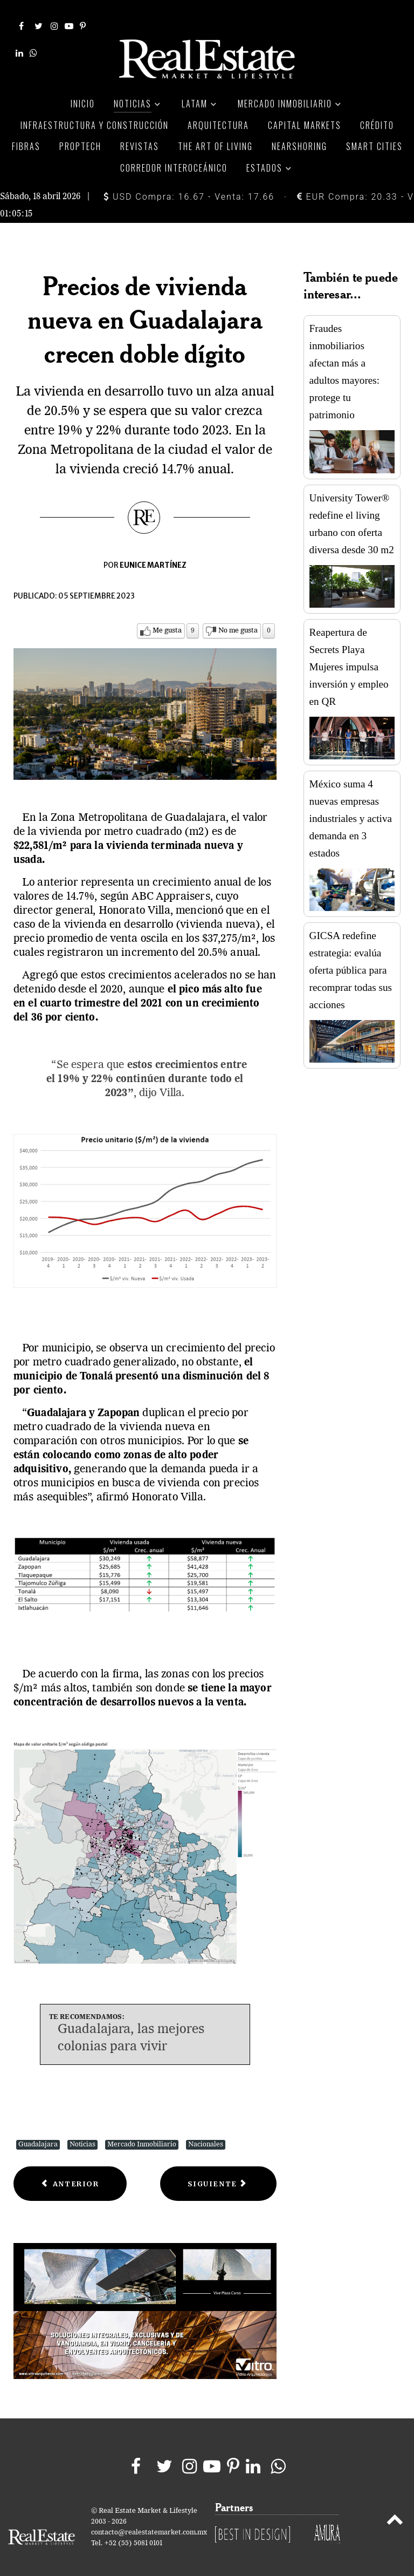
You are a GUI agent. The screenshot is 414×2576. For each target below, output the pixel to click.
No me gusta (238, 618)
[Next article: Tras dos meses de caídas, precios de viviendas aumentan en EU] (218, 2171)
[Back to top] (395, 2509)
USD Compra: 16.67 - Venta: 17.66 (189, 184)
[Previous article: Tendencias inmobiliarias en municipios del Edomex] (70, 2171)
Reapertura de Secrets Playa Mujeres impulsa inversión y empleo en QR (349, 654)
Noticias (82, 2132)
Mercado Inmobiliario (141, 2132)
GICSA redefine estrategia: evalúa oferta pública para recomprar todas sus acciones (350, 957)
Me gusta (167, 618)
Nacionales (205, 2132)
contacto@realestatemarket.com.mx (149, 2520)
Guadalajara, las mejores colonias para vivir (131, 2026)
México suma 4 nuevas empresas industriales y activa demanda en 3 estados (350, 806)
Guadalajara (38, 2132)
